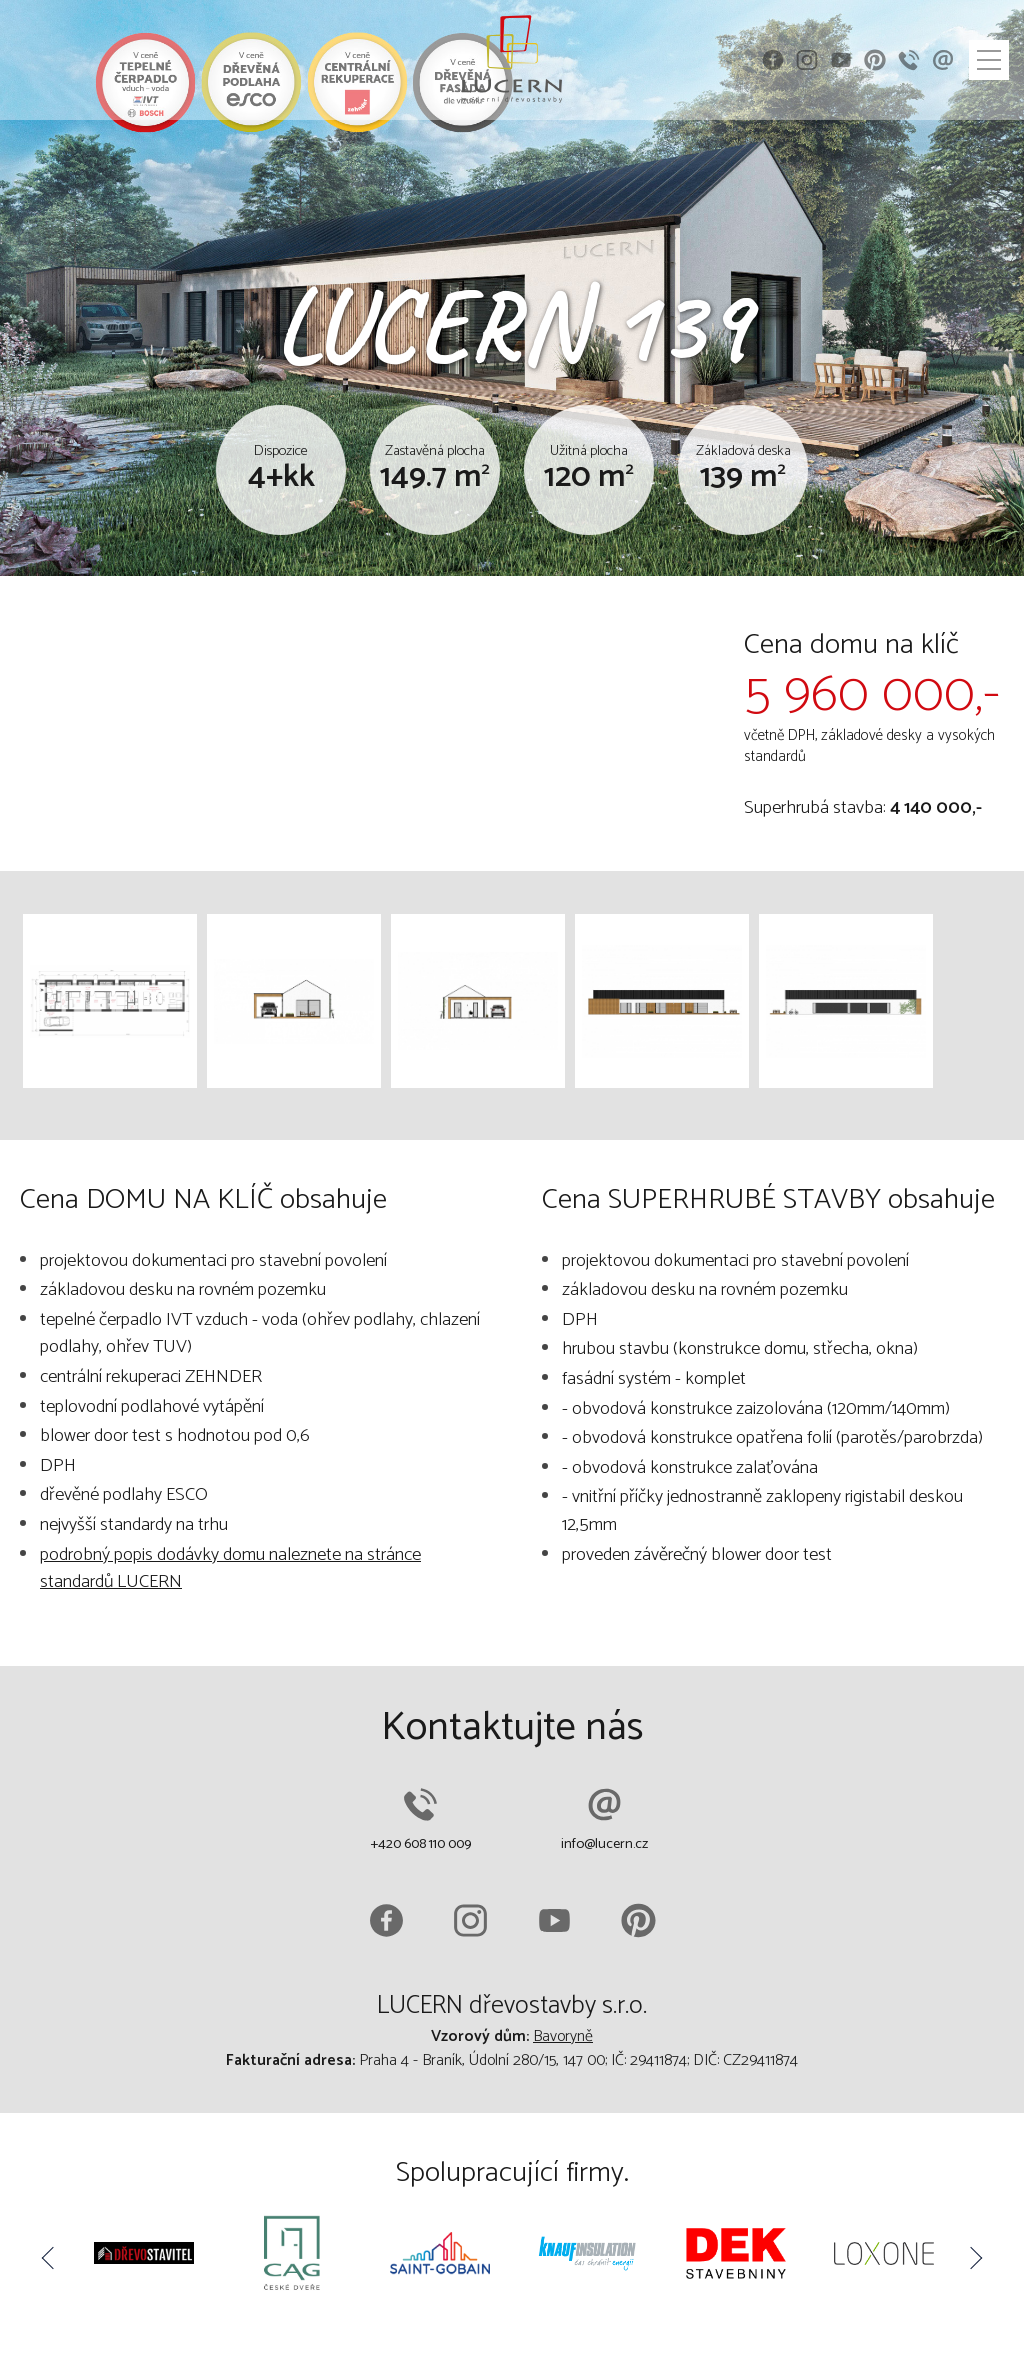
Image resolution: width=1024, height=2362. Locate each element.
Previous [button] (50, 2258)
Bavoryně (563, 2036)
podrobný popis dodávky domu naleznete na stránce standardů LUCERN (230, 1569)
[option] (144, 2257)
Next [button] (974, 2258)
